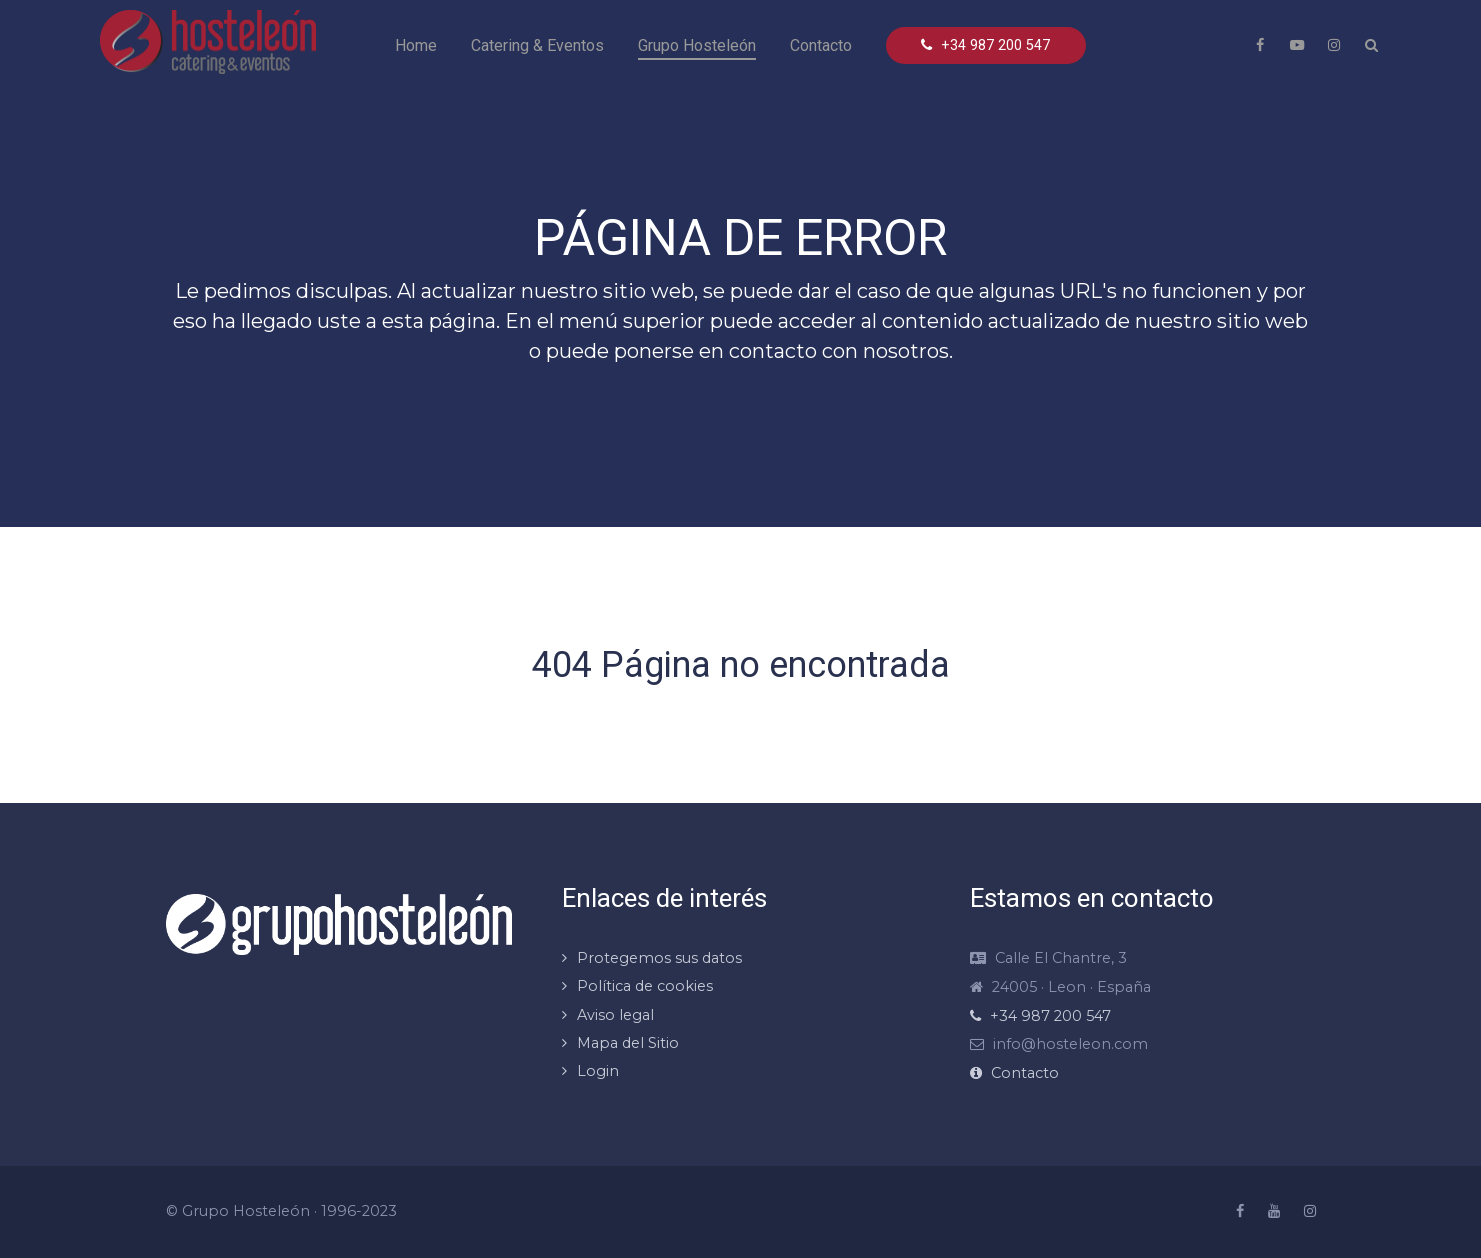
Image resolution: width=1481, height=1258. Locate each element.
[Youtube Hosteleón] (1297, 45)
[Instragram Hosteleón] (1334, 45)
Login (598, 1071)
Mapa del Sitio (628, 1043)
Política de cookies (645, 986)
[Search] (1371, 45)
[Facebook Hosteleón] (1260, 45)
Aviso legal (615, 1015)
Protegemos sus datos (659, 958)
